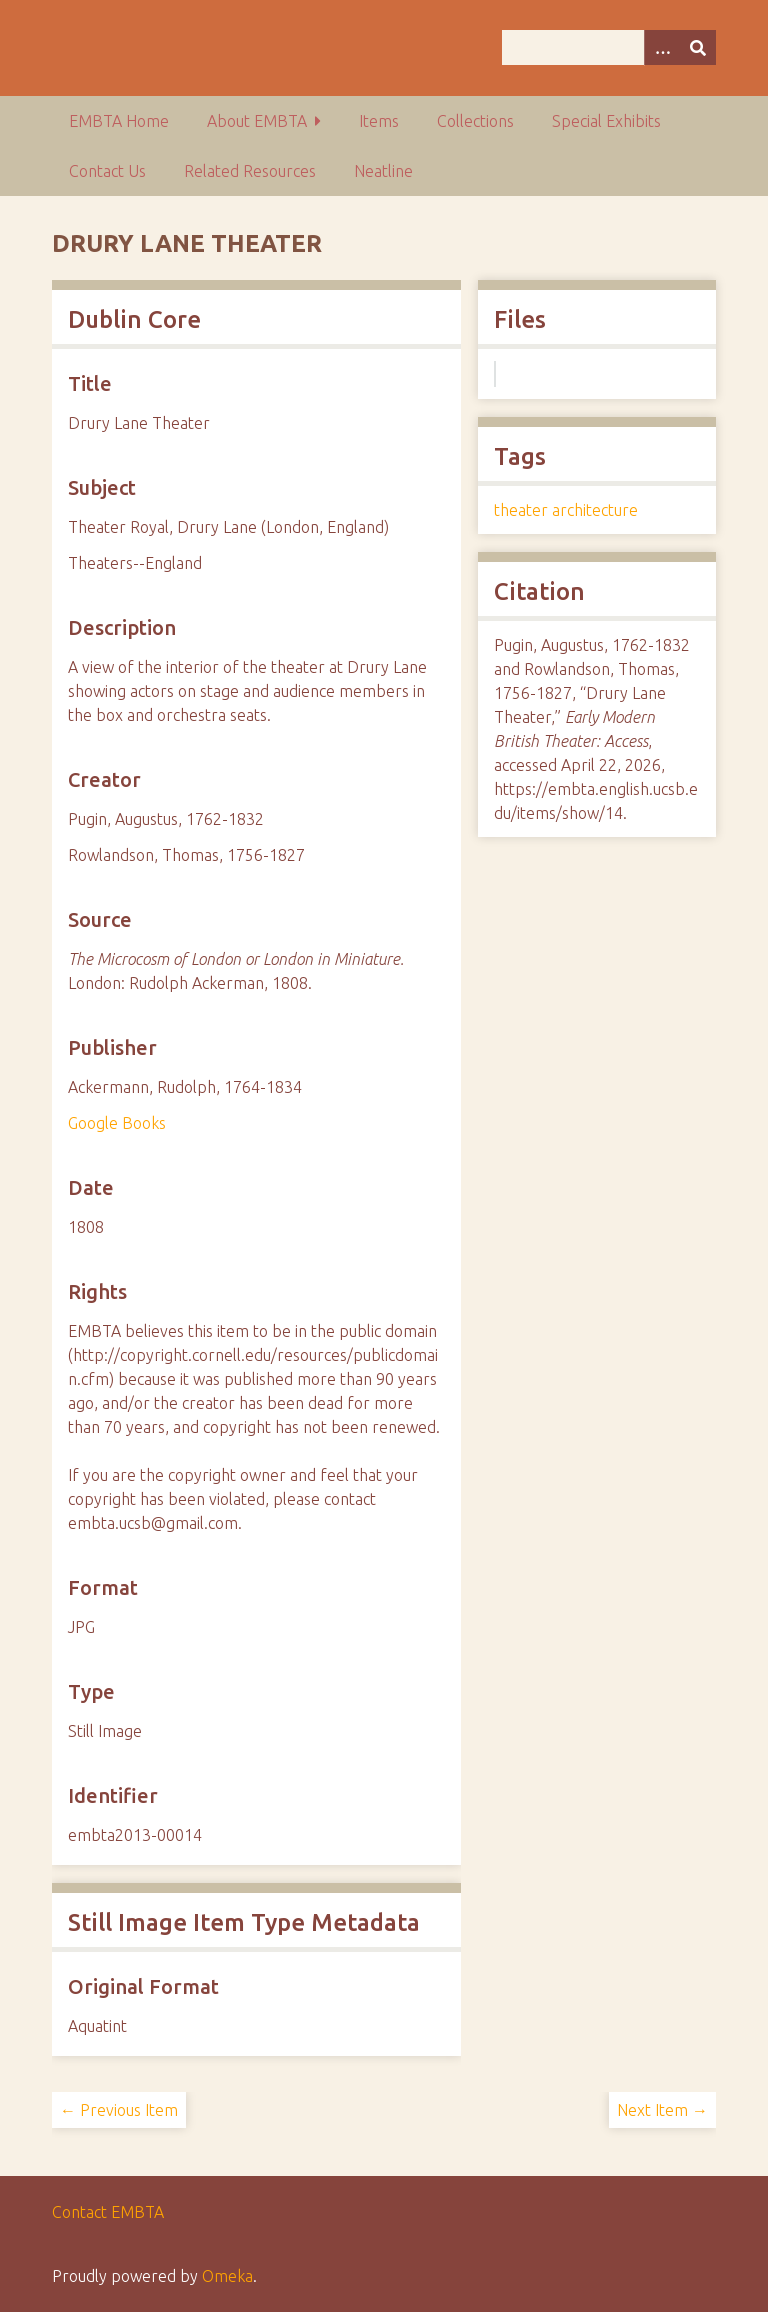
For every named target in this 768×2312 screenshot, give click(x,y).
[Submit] (698, 47)
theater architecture (566, 510)
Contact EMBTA (108, 2212)
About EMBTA (257, 121)
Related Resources (250, 171)
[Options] (662, 47)
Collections (475, 121)
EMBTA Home (119, 121)
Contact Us (107, 171)
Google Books (117, 1123)
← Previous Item (119, 2110)
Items (379, 121)
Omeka (227, 2276)
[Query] (609, 47)
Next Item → (662, 2110)
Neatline (383, 171)
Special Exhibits (606, 121)
